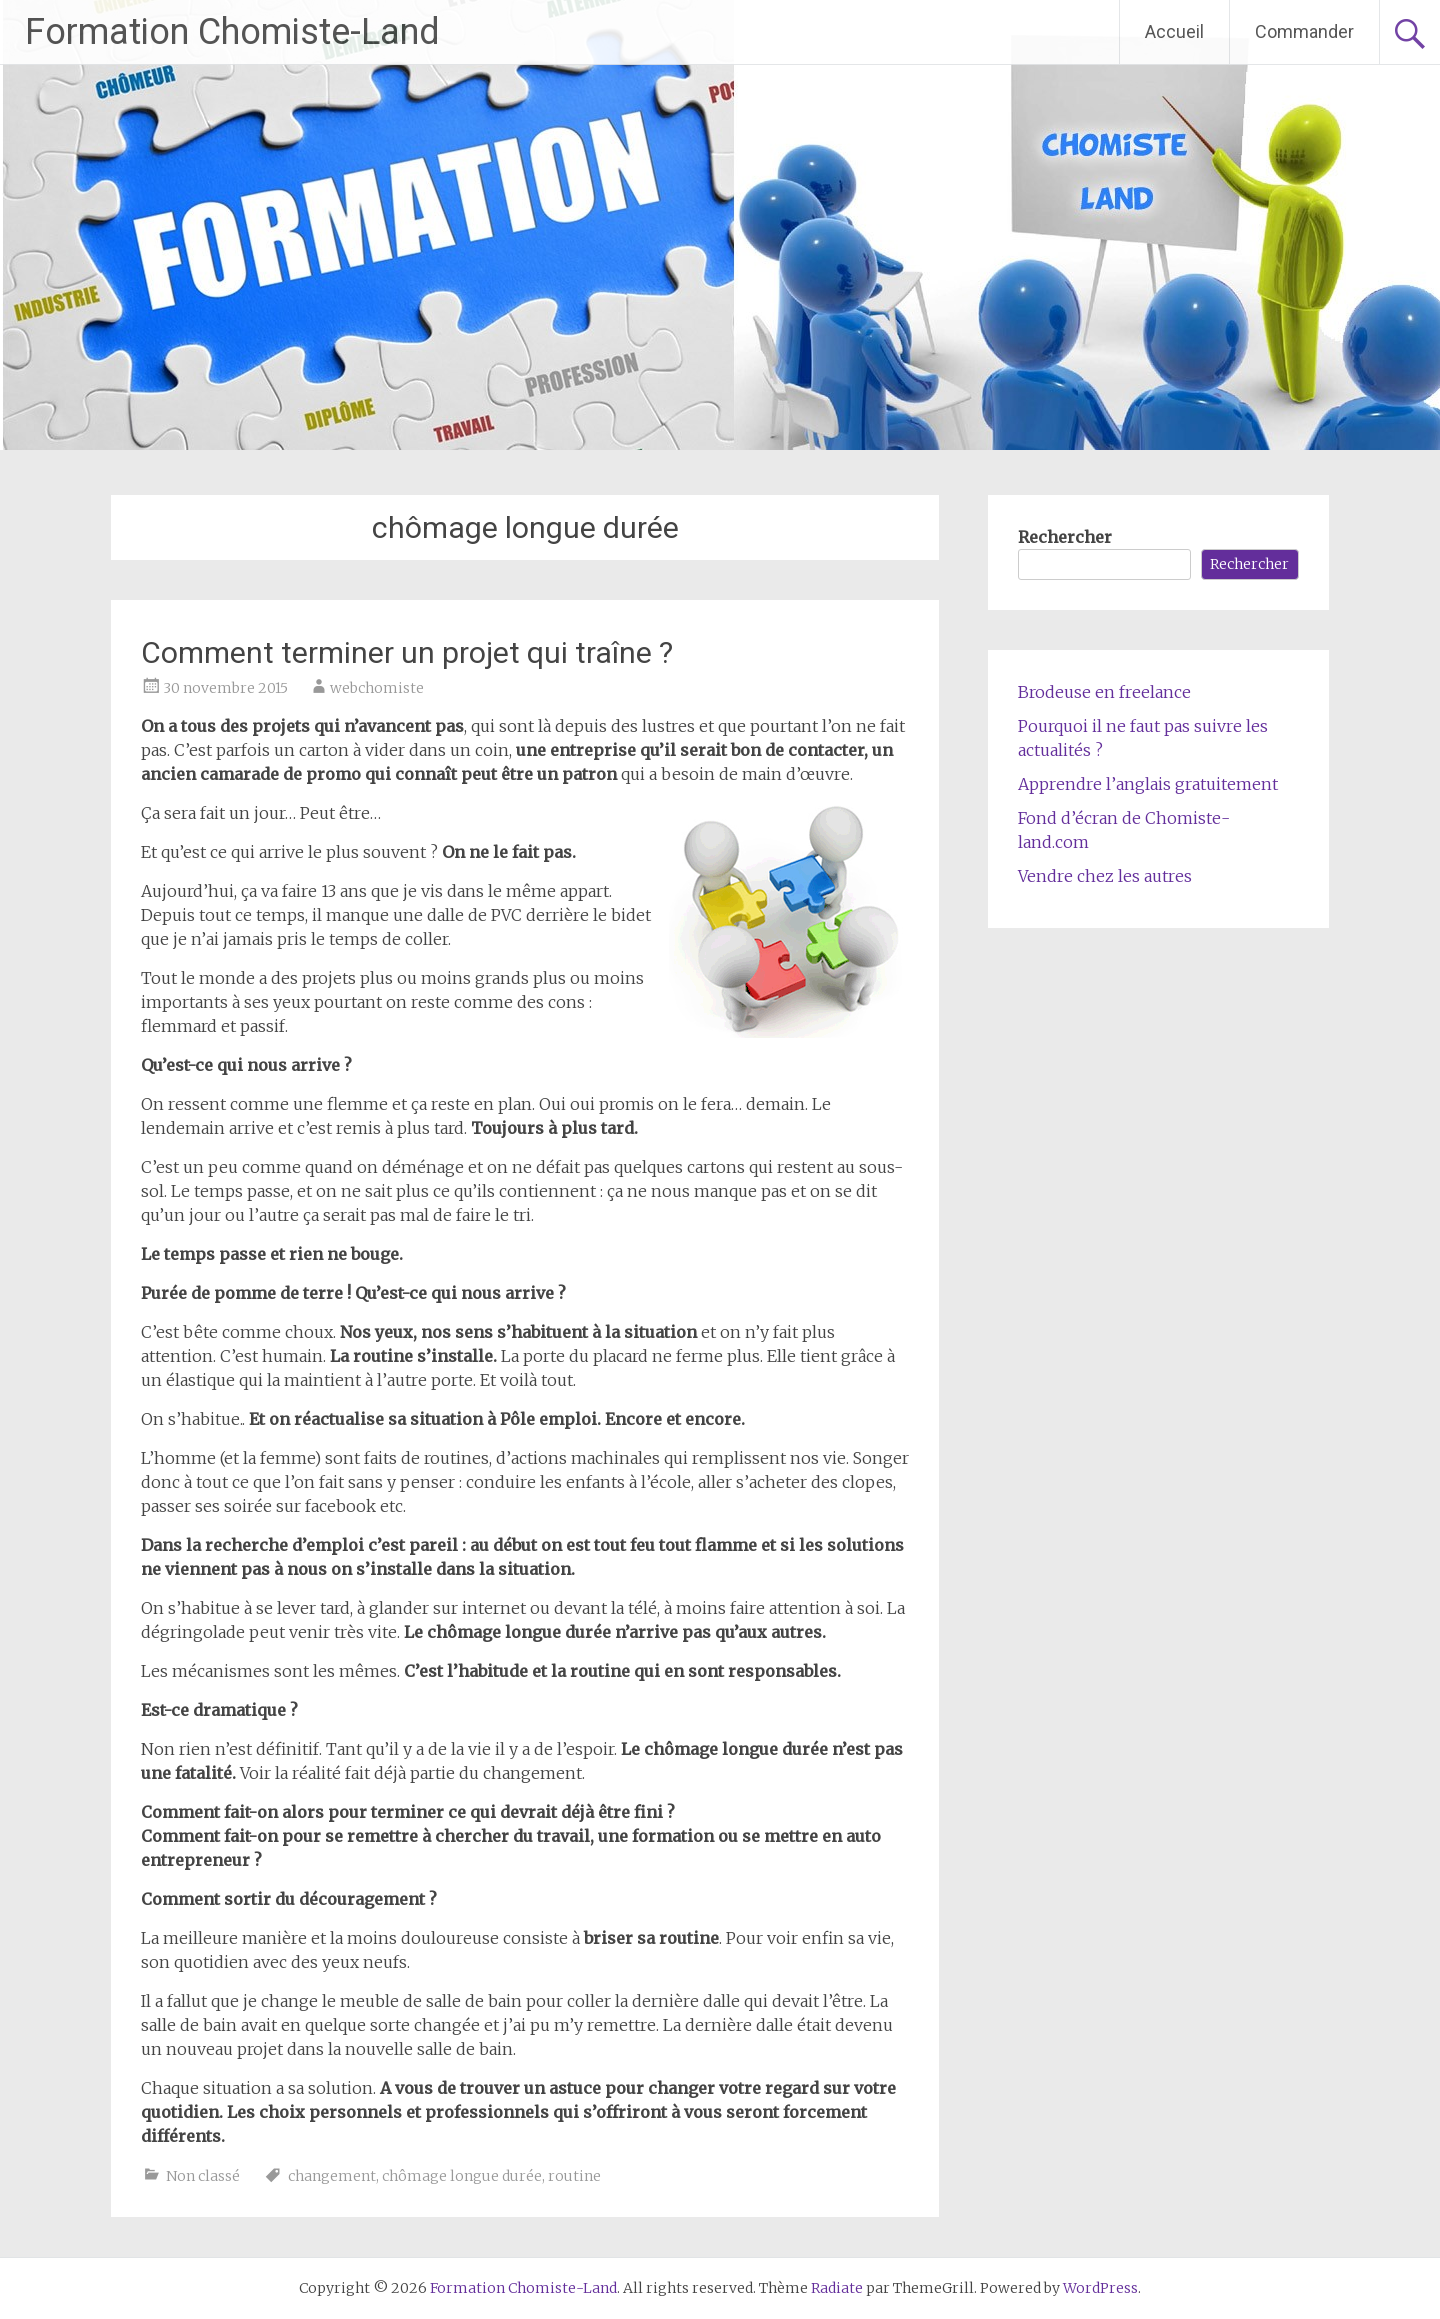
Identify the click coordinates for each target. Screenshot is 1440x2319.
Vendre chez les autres (1105, 876)
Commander (1304, 31)
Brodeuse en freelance (1104, 692)
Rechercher (1065, 537)
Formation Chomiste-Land (232, 32)
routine (574, 2176)
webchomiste (377, 688)
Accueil (1174, 31)
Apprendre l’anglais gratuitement (1148, 784)
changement (332, 2176)
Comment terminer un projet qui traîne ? (407, 652)
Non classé (203, 2176)
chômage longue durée (462, 2176)
